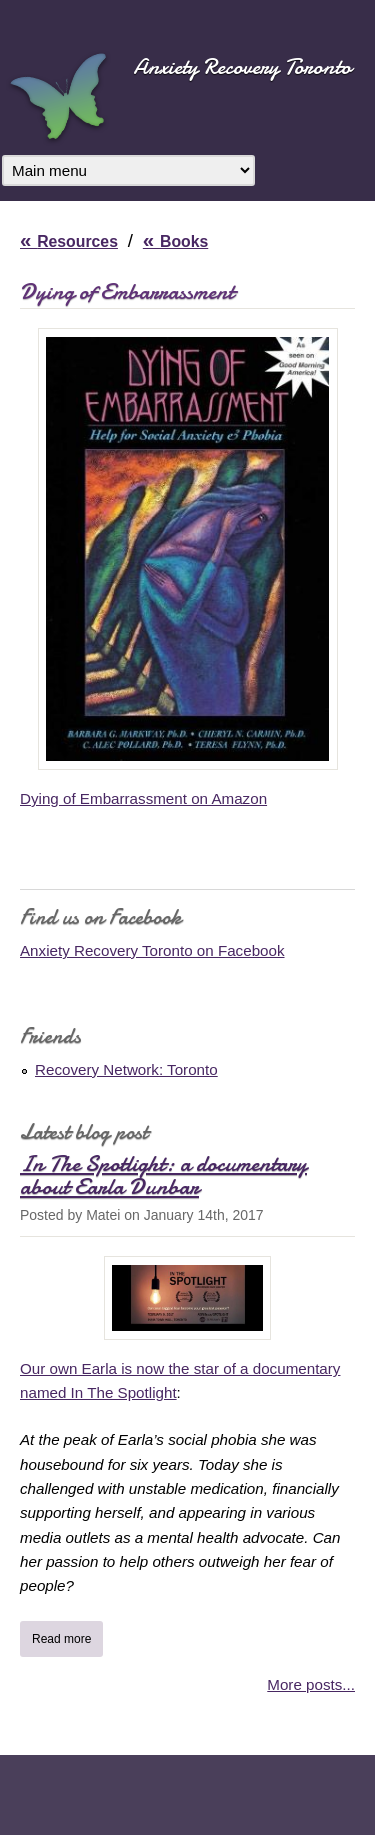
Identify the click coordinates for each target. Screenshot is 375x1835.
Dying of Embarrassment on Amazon (143, 798)
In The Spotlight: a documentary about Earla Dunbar (163, 1175)
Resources (77, 241)
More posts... (311, 1684)
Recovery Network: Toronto (126, 1069)
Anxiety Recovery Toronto (242, 66)
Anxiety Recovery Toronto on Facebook (152, 950)
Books (184, 241)
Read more (67, 1636)
